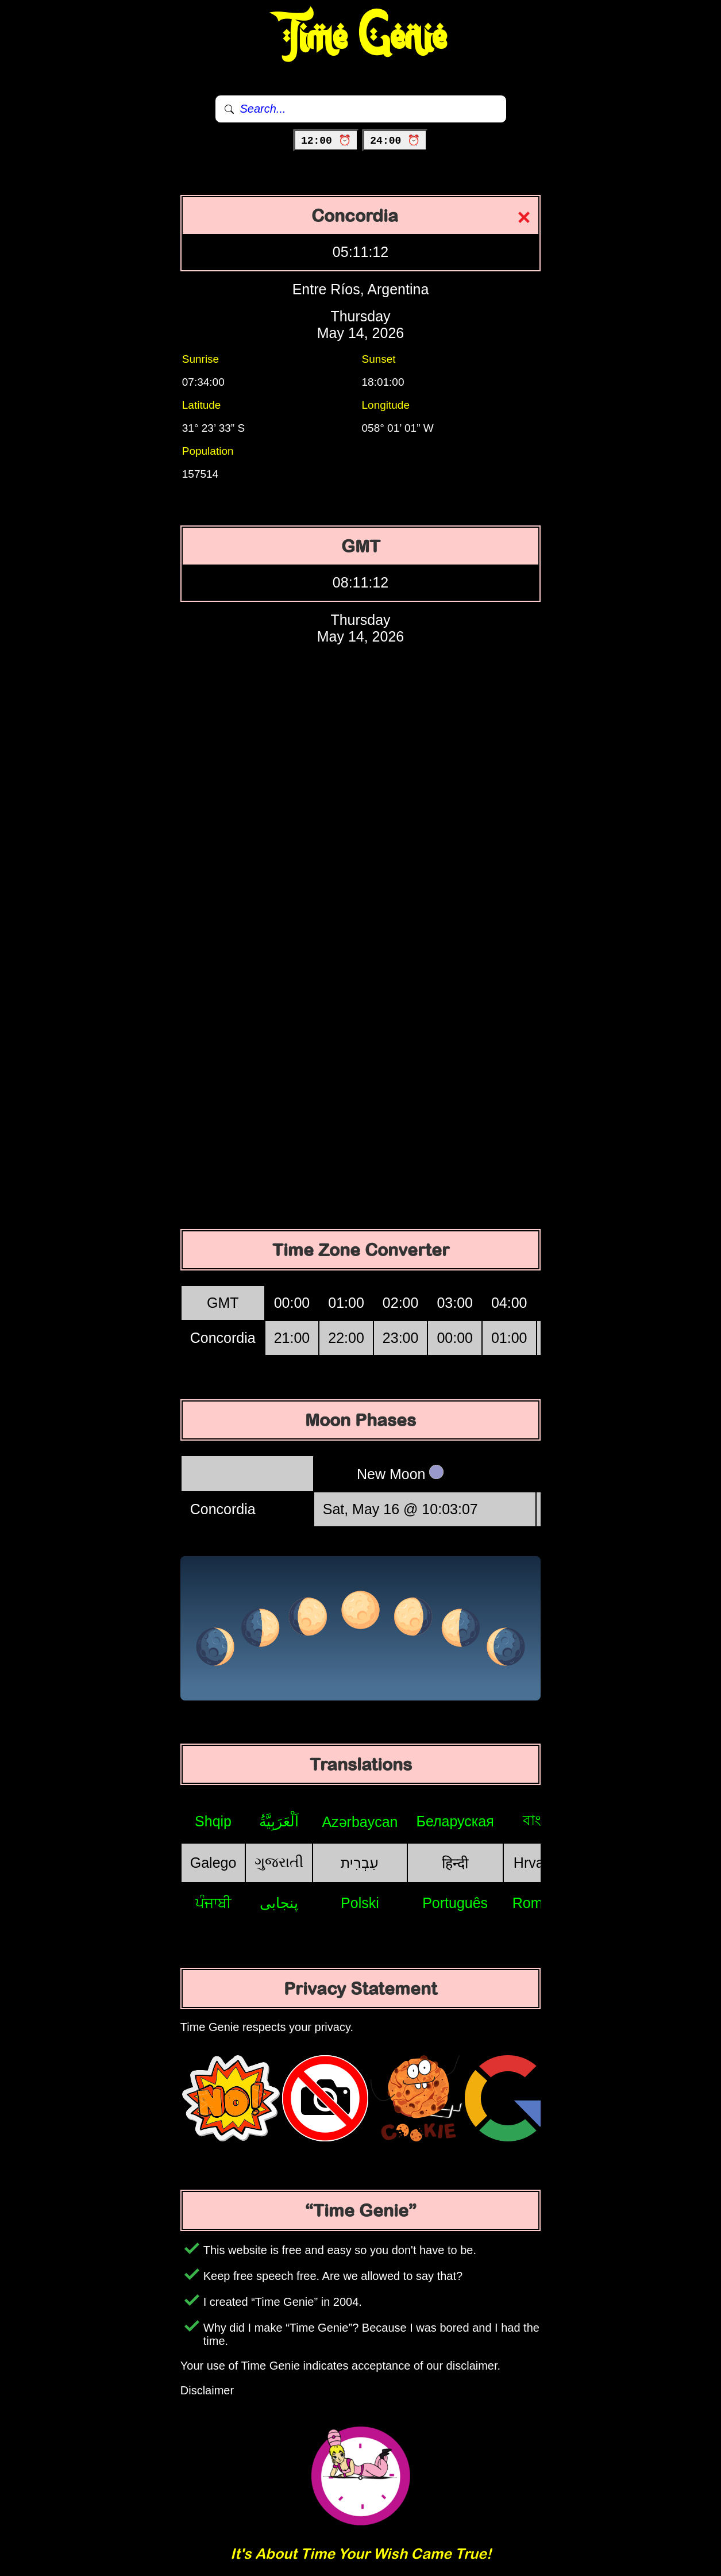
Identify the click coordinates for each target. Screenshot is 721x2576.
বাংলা (539, 1820)
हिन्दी (455, 1863)
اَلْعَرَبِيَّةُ (279, 1821)
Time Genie (360, 37)
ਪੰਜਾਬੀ (213, 1903)
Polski (360, 1903)
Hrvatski (539, 1863)
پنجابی (279, 1903)
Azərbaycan (360, 1822)
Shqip (213, 1821)
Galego (213, 1863)
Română (539, 1903)
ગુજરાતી (279, 1862)
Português (455, 1903)
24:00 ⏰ (395, 141)
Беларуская (455, 1821)
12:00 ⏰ (326, 141)
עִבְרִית (360, 1863)
